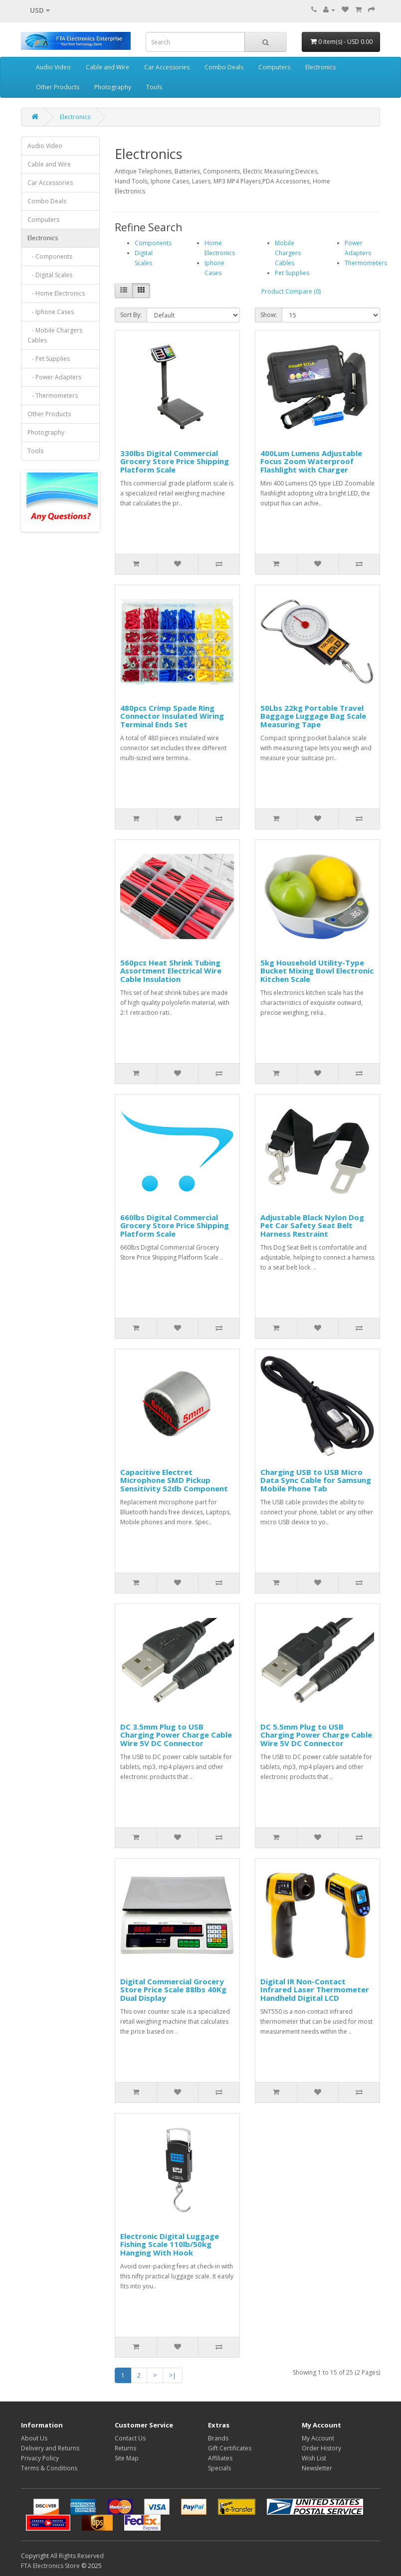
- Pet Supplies (48, 358)
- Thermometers (52, 395)
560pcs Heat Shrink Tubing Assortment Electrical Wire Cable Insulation (170, 971)
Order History (321, 2448)
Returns (125, 2448)
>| (172, 2375)
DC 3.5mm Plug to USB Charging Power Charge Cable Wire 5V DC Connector (176, 1735)
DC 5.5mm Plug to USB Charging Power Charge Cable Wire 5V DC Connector (316, 1735)
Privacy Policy (40, 2458)
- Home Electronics (56, 293)
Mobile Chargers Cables (288, 253)
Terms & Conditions (49, 2468)
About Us (34, 2438)
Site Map (127, 2458)
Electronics (320, 67)
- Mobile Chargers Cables (54, 335)
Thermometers (366, 263)
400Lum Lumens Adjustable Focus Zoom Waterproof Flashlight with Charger (311, 461)
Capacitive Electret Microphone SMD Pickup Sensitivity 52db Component (174, 1480)
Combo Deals (223, 67)
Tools (154, 87)
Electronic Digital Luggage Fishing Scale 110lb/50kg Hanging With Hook (169, 2244)
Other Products (57, 87)
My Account (318, 2438)
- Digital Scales (49, 275)
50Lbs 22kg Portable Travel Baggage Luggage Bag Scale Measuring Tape (313, 716)
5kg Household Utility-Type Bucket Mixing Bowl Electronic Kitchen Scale (317, 971)
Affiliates (220, 2458)
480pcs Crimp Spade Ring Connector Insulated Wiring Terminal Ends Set (172, 716)
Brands (218, 2438)
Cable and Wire (107, 67)
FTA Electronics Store (50, 2566)
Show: (268, 315)
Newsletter (317, 2468)
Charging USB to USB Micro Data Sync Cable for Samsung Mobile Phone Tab (315, 1480)
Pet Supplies (292, 273)
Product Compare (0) (291, 291)
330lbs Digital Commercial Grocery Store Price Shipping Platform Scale (174, 461)
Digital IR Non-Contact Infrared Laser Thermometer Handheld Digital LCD (314, 1989)
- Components (49, 256)
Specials (219, 2468)
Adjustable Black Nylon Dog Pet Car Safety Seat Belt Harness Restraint (312, 1225)
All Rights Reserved (77, 2556)
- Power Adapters (54, 377)
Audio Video (53, 67)
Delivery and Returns (50, 2448)
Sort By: (131, 315)
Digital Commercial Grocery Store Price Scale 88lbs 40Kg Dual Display (173, 1989)
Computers (274, 67)
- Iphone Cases (50, 312)
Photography (112, 87)
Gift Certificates (229, 2448)
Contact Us (130, 2438)
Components (153, 243)
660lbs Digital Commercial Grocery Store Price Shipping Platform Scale (174, 1225)
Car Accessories (167, 67)
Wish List (314, 2458)
